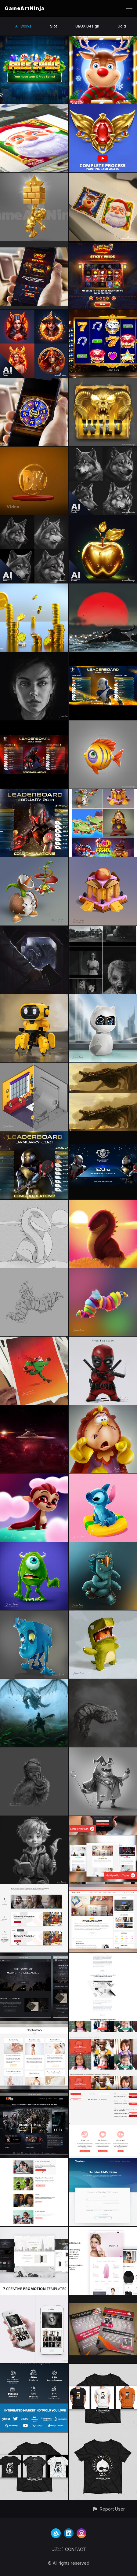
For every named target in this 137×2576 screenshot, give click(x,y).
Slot (53, 26)
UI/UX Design (87, 26)
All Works (23, 26)
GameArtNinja (25, 8)
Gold (121, 26)
